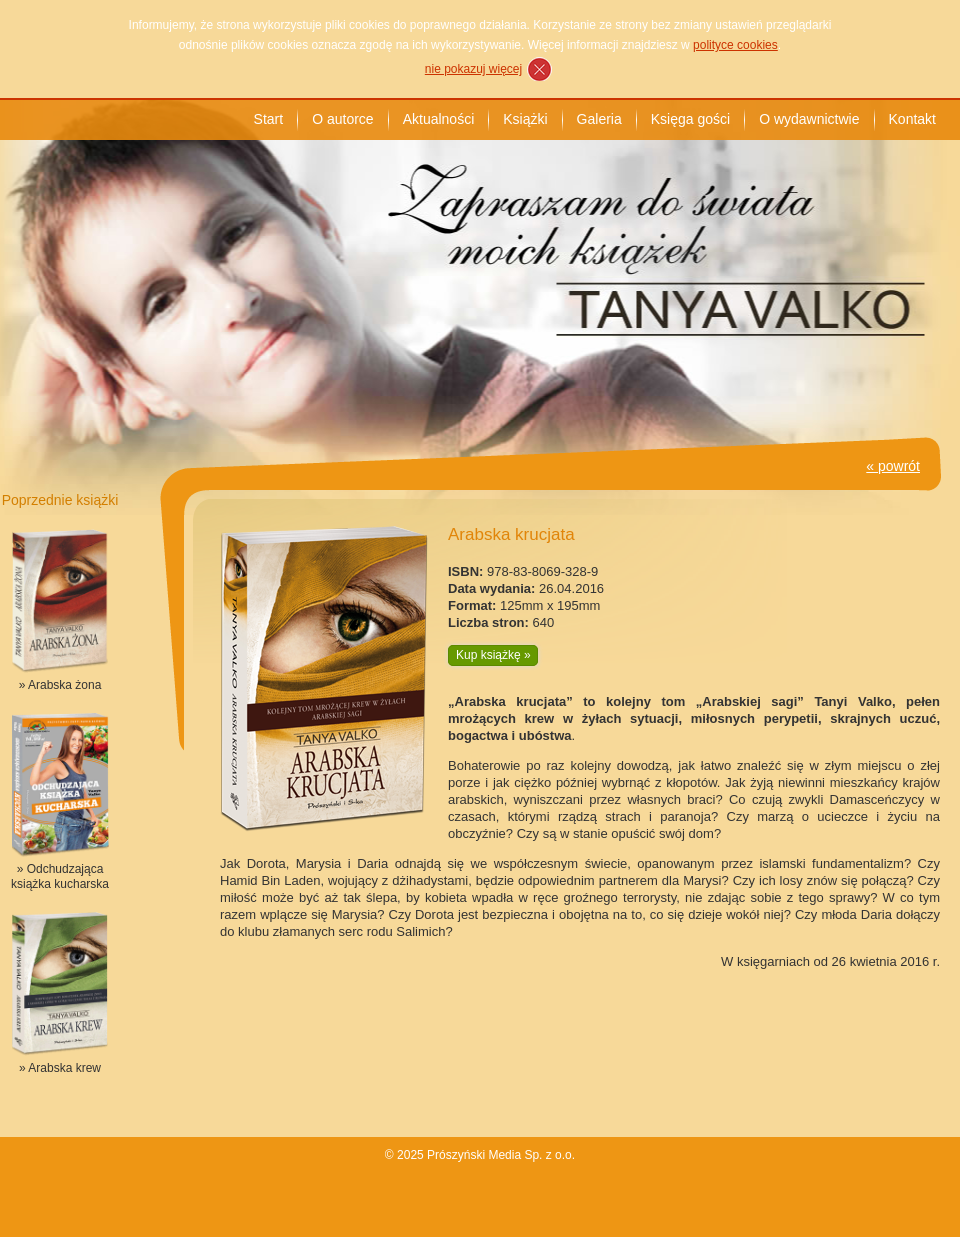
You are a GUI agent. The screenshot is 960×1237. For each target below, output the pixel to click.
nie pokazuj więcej (473, 69)
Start (269, 119)
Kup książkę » (493, 655)
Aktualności (439, 119)
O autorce (342, 119)
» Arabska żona (60, 685)
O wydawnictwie (809, 119)
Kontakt (912, 119)
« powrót (893, 466)
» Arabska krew (60, 1068)
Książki (525, 119)
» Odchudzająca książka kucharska (60, 876)
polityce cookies (735, 45)
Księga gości (690, 119)
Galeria (599, 119)
